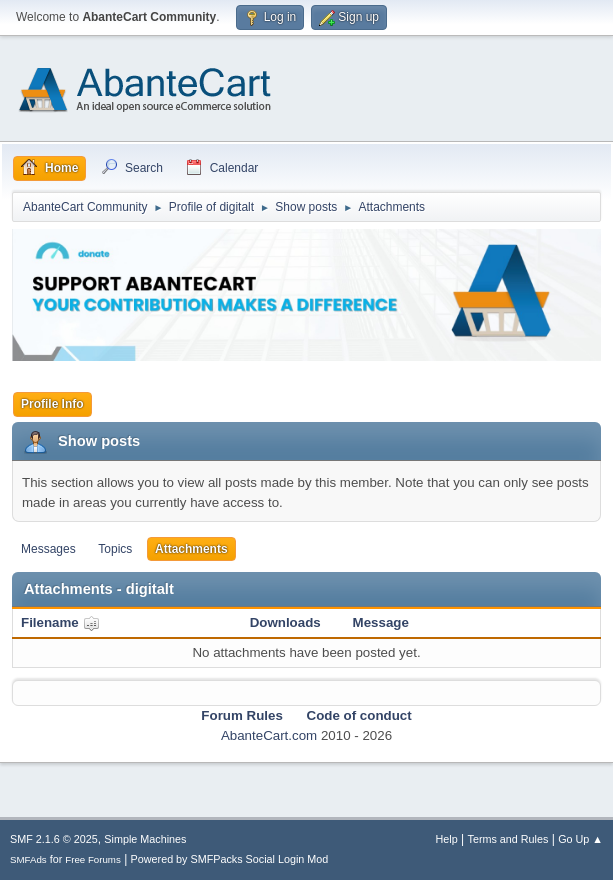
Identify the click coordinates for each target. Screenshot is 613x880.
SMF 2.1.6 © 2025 (54, 839)
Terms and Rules (508, 839)
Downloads (285, 622)
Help (447, 839)
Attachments (191, 549)
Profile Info (52, 404)
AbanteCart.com (269, 735)
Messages (48, 549)
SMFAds (28, 859)
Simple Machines (145, 839)
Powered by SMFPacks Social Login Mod (230, 859)
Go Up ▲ (580, 839)
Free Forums (93, 859)
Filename (60, 622)
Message (381, 622)
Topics (115, 549)
